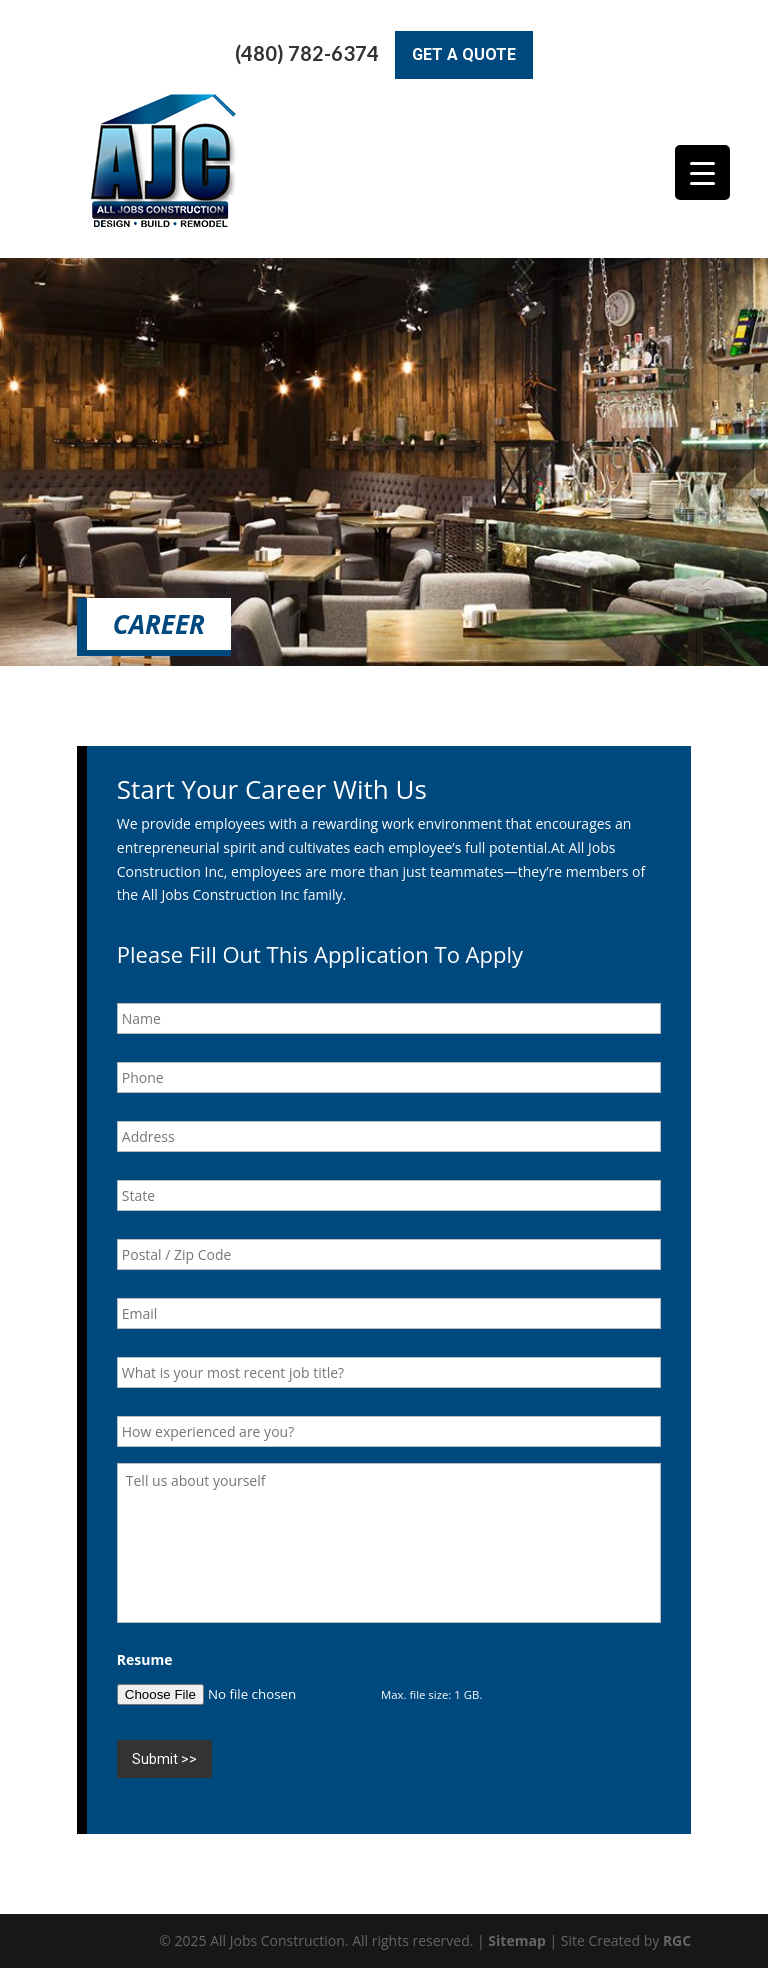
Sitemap (516, 1940)
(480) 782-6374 (307, 53)
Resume (145, 1660)
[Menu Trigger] (702, 172)
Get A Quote (464, 54)
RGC (677, 1940)
